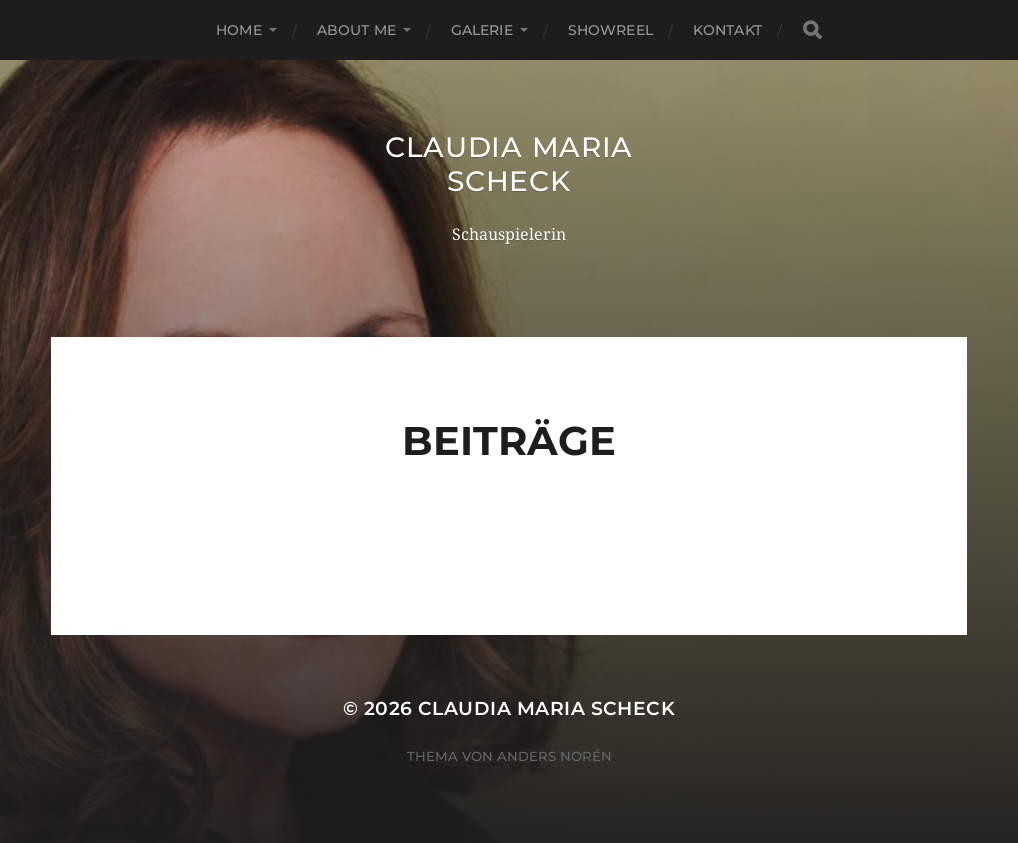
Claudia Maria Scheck (509, 164)
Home (239, 30)
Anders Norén (554, 756)
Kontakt (727, 30)
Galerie (482, 30)
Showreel (610, 30)
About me (356, 30)
